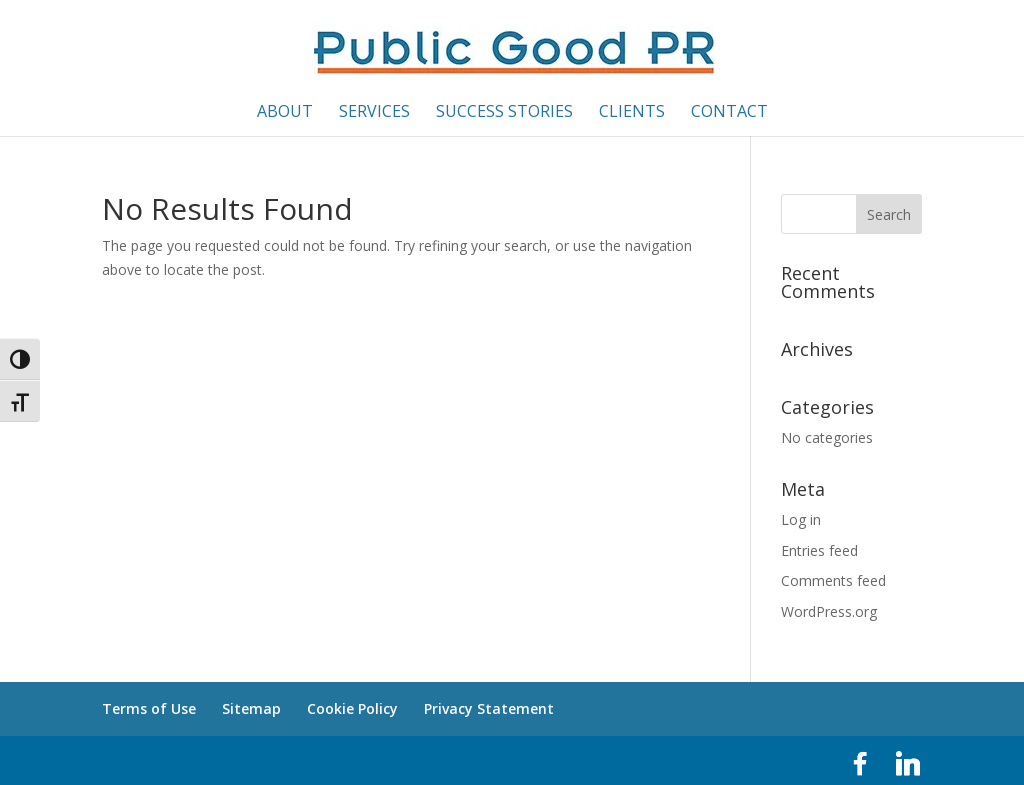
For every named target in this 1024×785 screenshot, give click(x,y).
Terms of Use (149, 708)
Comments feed (833, 580)
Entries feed (819, 550)
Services (374, 113)
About (285, 113)
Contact (729, 113)
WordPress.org (829, 611)
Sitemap (251, 708)
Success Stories (504, 113)
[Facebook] (860, 764)
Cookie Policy (352, 708)
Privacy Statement (489, 708)
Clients (632, 113)
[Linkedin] (908, 764)
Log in (801, 519)
